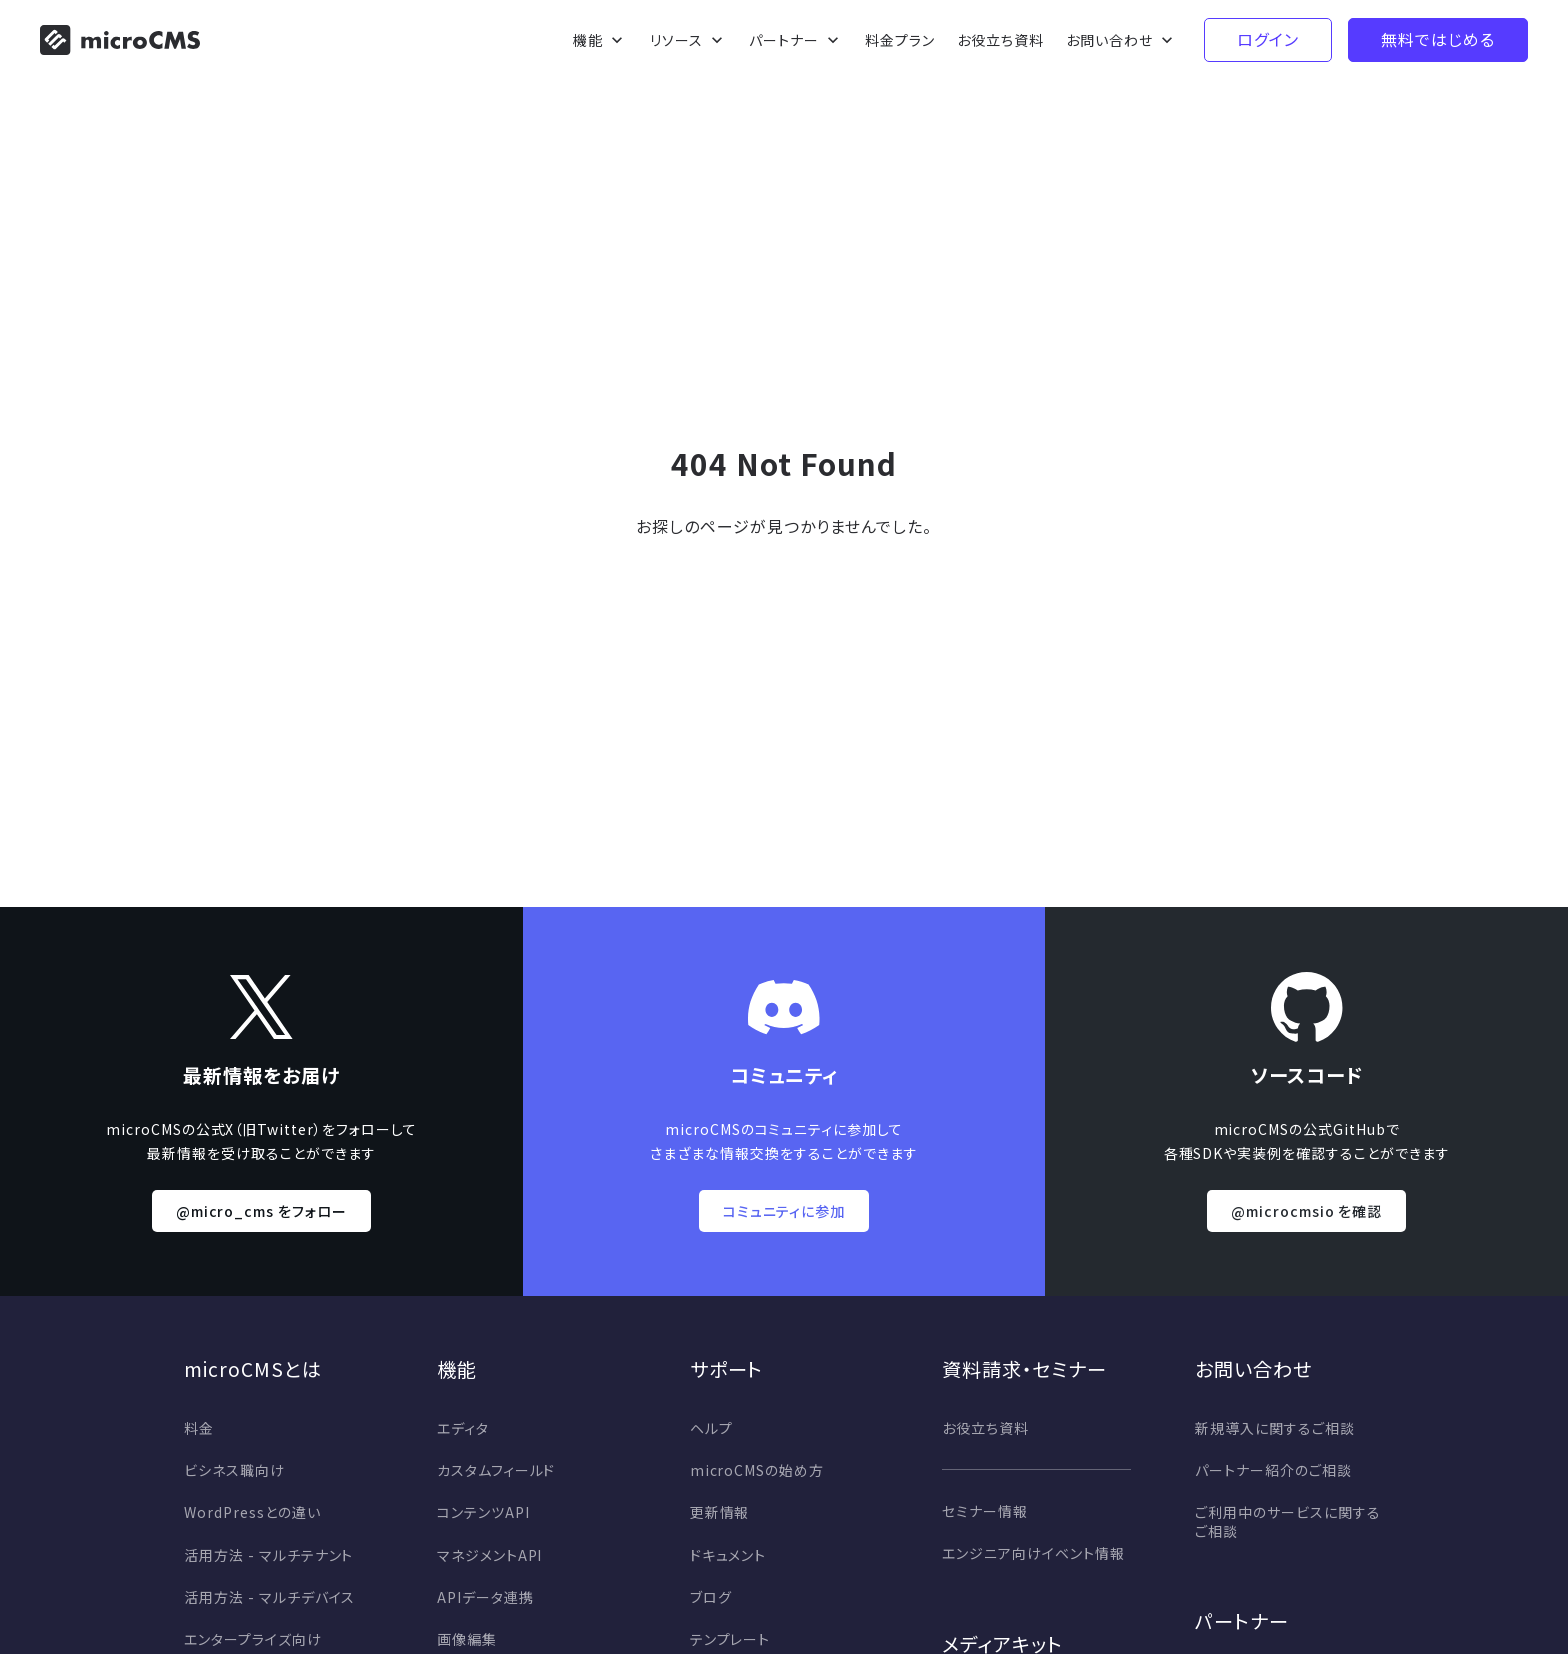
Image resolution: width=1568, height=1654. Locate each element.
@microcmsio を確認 (1306, 1211)
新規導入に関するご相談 (1275, 1428)
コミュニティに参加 (784, 1211)
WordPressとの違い (252, 1512)
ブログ (711, 1597)
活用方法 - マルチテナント (268, 1555)
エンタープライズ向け (253, 1639)
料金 (199, 1428)
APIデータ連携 (485, 1597)
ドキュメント (728, 1555)
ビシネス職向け (234, 1470)
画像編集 (467, 1639)
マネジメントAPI (490, 1555)
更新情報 (720, 1512)
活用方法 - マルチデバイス (269, 1597)
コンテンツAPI (483, 1512)
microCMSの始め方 (757, 1470)
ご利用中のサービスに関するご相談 (1287, 1521)
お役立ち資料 (985, 1428)
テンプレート (730, 1639)
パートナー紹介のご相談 (1273, 1470)
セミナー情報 (985, 1511)
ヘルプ (711, 1428)
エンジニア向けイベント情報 (1033, 1553)
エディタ (463, 1428)
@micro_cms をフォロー (261, 1211)
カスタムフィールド (496, 1470)
